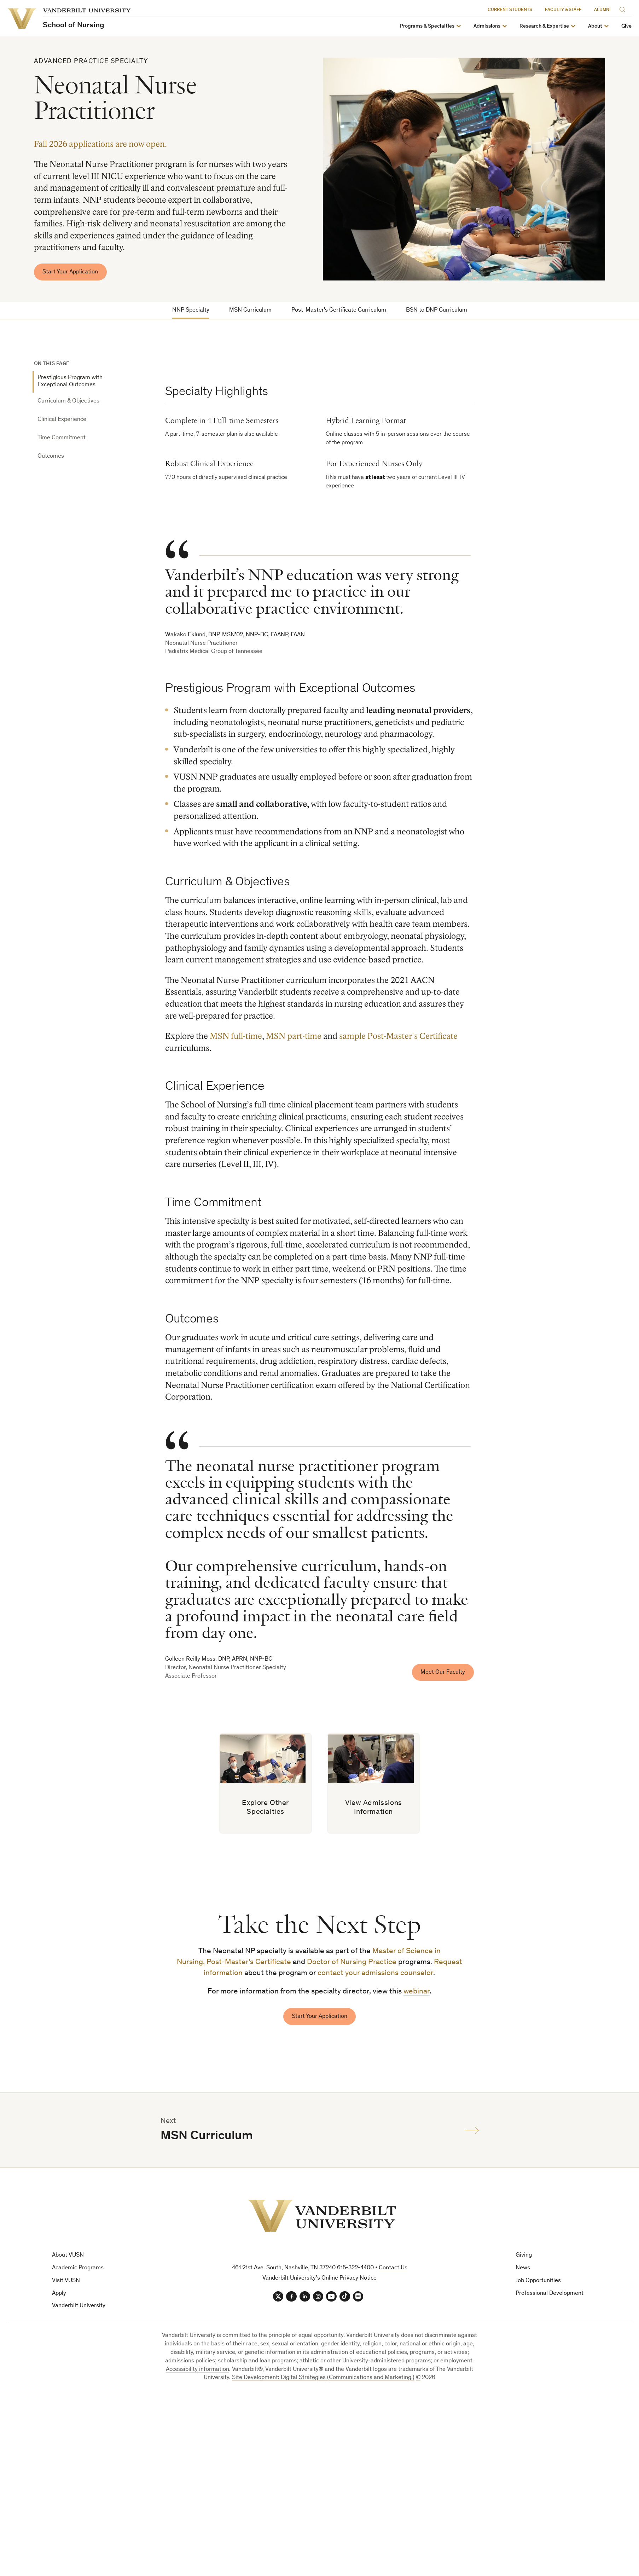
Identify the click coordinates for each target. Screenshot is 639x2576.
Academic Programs (78, 2271)
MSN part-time (293, 1036)
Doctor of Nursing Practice (351, 1965)
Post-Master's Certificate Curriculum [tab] (338, 310)
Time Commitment (61, 438)
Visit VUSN (66, 2284)
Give (626, 26)
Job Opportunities (538, 2284)
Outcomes (50, 457)
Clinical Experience (61, 420)
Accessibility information (197, 2372)
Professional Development (549, 2296)
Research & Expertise (544, 26)
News (523, 2271)
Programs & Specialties (427, 26)
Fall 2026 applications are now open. (100, 144)
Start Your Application (70, 272)
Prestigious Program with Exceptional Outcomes (70, 381)
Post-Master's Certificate (249, 1965)
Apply (59, 2296)
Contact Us (393, 2271)
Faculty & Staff (563, 10)
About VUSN (68, 2258)
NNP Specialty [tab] (190, 310)
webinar (416, 1994)
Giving (524, 2258)
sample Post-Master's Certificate (398, 1036)
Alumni (602, 10)
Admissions (487, 26)
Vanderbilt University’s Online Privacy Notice (319, 2281)
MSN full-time (236, 1036)
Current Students (510, 10)
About (595, 26)
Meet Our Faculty (442, 1673)
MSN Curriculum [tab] (250, 310)
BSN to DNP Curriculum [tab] (436, 310)
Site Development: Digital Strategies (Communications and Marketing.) (323, 2381)
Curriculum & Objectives (68, 402)
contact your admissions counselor (375, 1976)
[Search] (624, 8)
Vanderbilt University (78, 2309)
